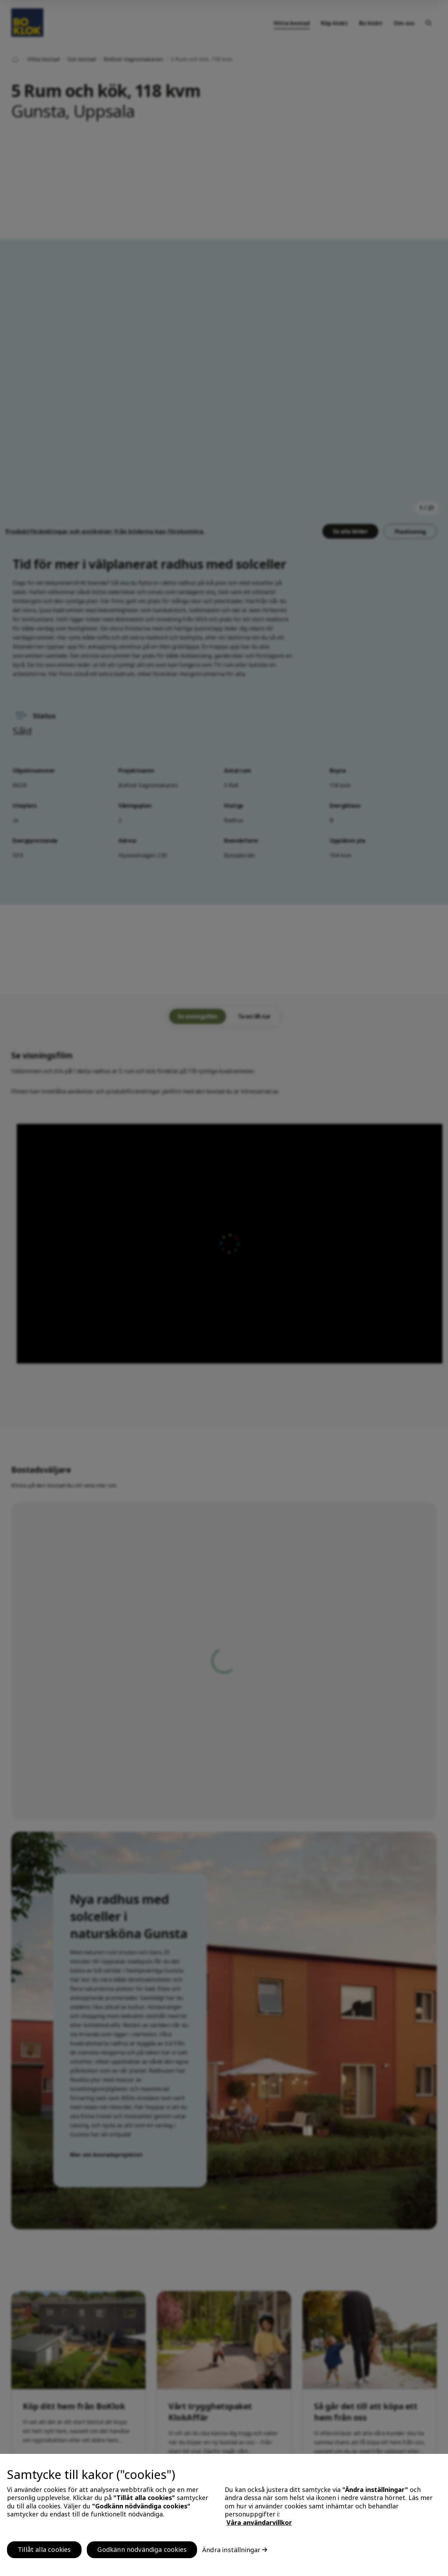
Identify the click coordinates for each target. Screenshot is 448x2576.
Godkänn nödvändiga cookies (142, 2549)
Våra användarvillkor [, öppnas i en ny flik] (259, 2522)
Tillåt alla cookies (44, 2549)
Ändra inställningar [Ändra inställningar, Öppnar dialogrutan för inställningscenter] (231, 2550)
